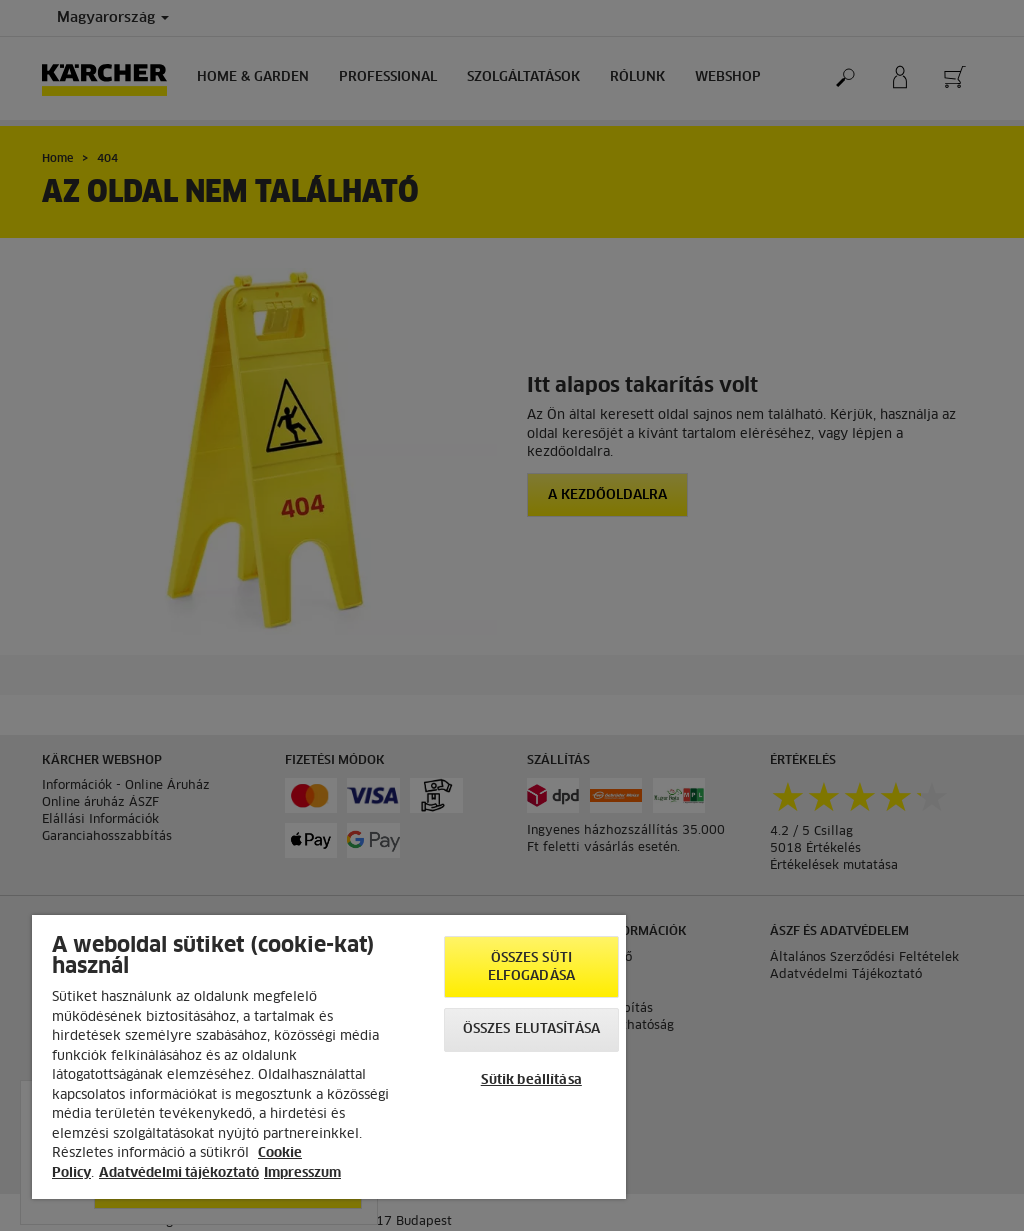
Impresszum (302, 1173)
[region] (329, 1057)
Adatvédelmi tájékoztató (179, 1173)
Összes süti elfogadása (531, 967)
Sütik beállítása (531, 1080)
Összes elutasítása (531, 1029)
